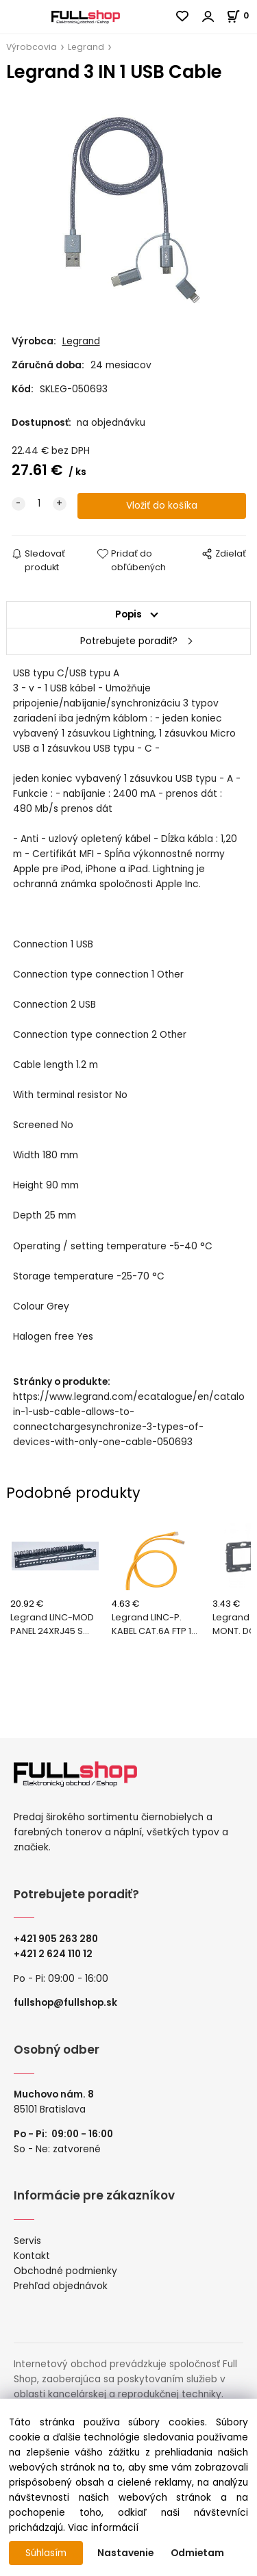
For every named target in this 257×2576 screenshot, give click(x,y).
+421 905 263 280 (56, 1939)
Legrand (86, 47)
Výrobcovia (31, 47)
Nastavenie (125, 2553)
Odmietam (197, 2553)
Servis (27, 2240)
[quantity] (39, 504)
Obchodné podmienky (65, 2271)
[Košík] (241, 15)
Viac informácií (103, 2527)
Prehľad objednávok (61, 2286)
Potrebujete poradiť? (129, 641)
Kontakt (32, 2255)
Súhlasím (45, 2553)
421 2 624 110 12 (56, 1954)
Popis (128, 614)
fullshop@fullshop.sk (65, 2002)
